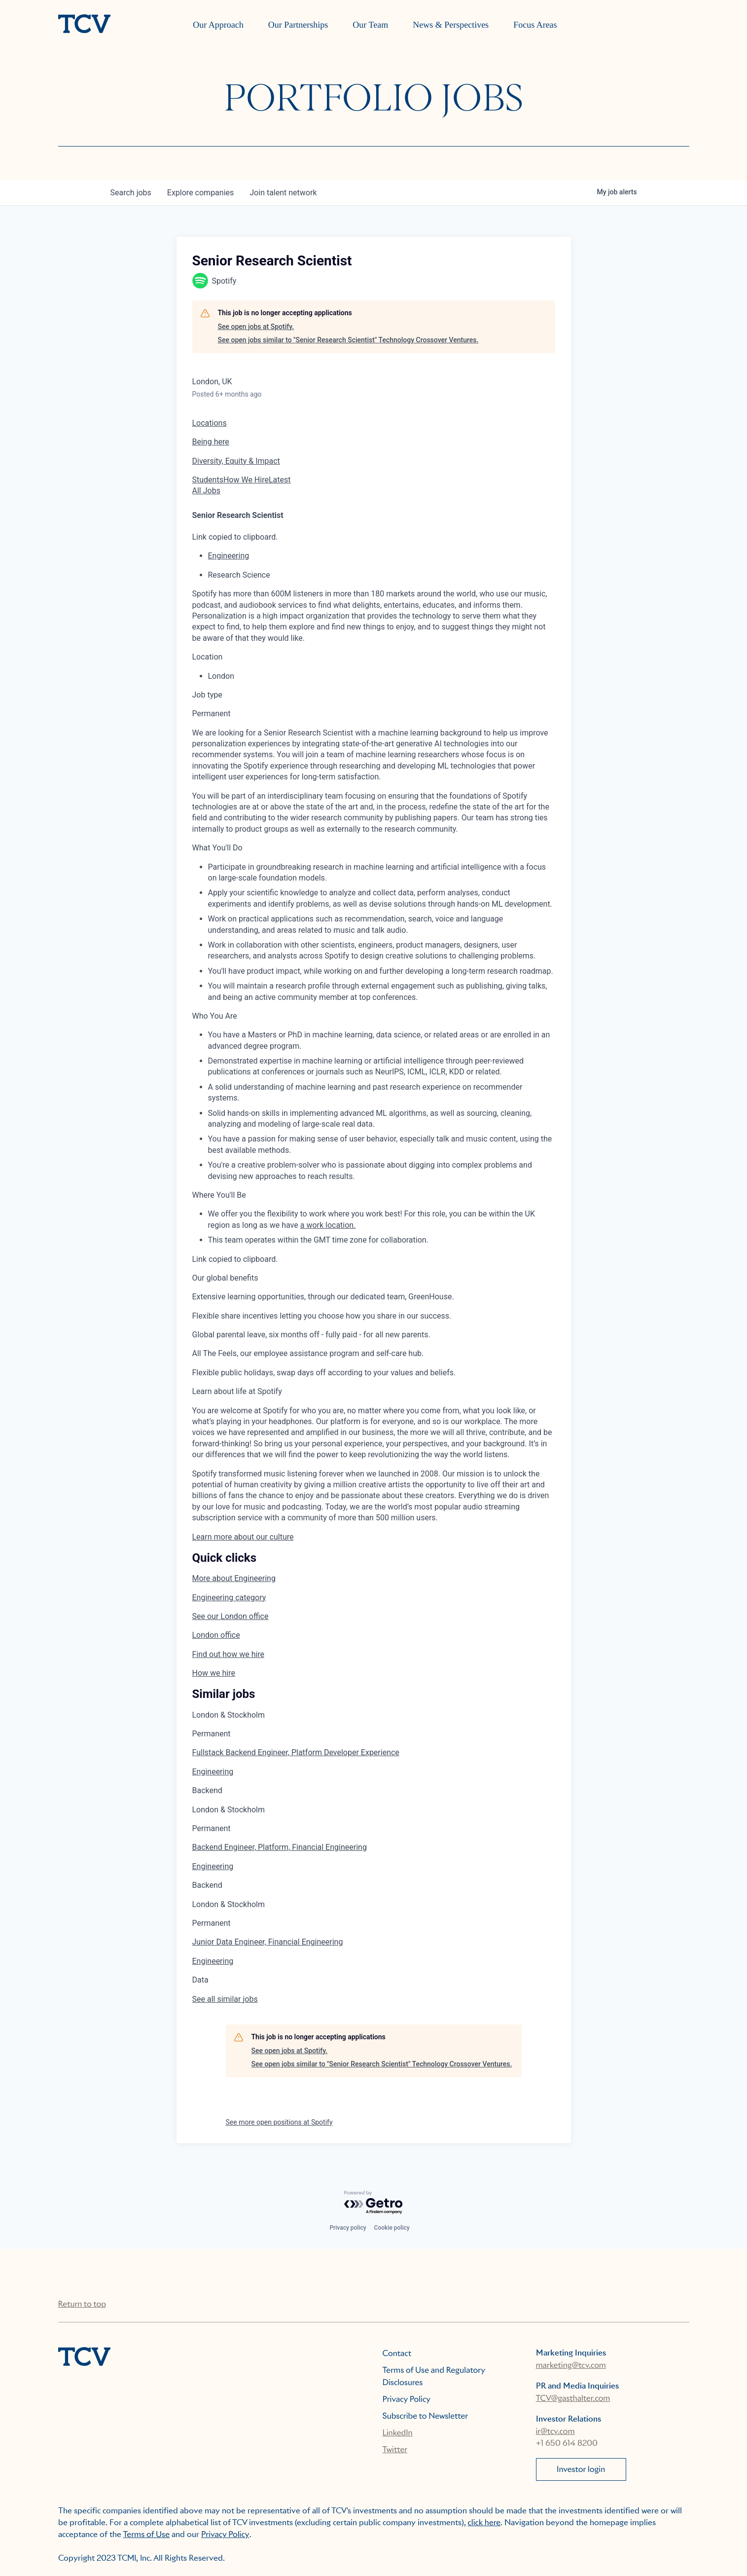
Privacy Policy (407, 2399)
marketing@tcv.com (571, 2365)
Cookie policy (392, 2227)
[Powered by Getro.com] (373, 2203)
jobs (130, 192)
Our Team (370, 25)
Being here (210, 441)
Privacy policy (347, 2227)
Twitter (395, 2449)
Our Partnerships (298, 25)
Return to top (82, 2304)
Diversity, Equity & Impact (236, 461)
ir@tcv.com (555, 2431)
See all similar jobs (225, 1999)
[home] (84, 24)
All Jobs (206, 490)
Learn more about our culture (243, 1537)
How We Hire (246, 479)
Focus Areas (535, 25)
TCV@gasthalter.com (573, 2398)
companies (200, 192)
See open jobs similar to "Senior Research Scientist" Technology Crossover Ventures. (348, 340)
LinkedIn (398, 2433)
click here (484, 2522)
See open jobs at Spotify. (256, 327)
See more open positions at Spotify (279, 2122)
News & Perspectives (451, 25)
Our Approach (218, 25)
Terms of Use (146, 2534)
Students (207, 479)
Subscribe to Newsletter (425, 2416)
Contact (397, 2353)
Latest (280, 479)
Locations (209, 423)
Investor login (581, 2469)
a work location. (328, 1225)
